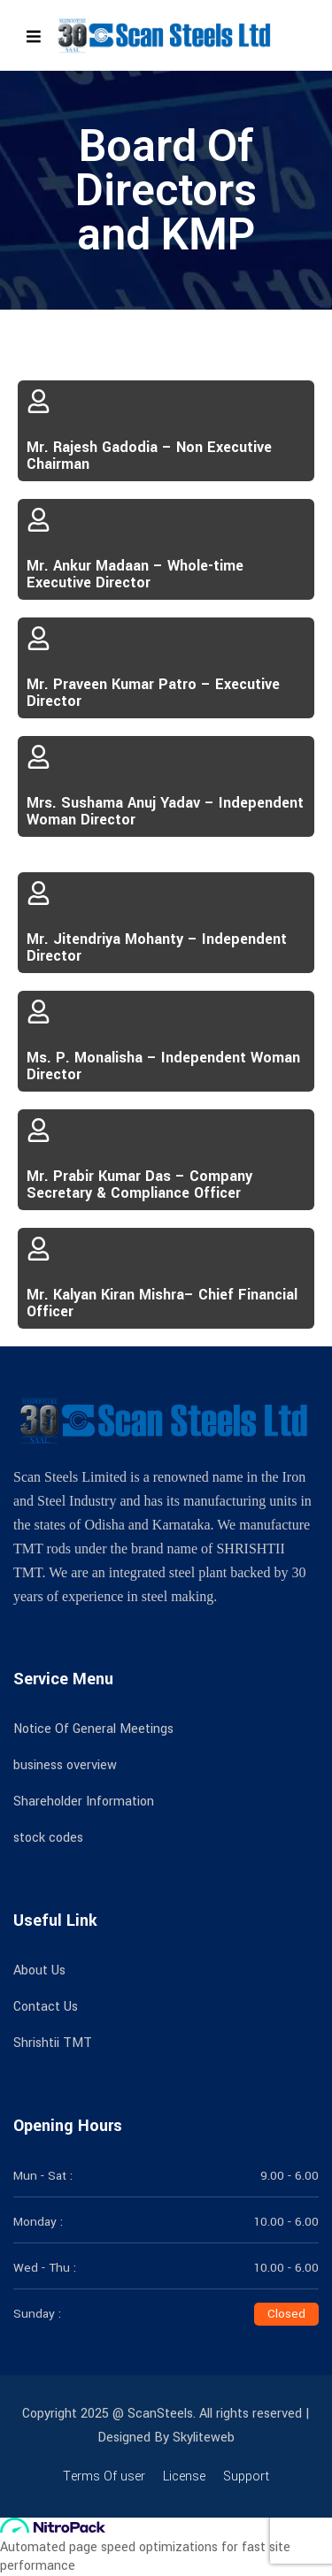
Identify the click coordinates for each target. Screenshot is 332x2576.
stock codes (48, 1837)
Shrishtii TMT (52, 2043)
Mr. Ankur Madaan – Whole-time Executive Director (135, 574)
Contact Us (45, 2006)
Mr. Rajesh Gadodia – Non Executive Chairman (149, 455)
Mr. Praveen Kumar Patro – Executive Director (153, 692)
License (184, 2476)
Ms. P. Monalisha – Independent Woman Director (163, 1066)
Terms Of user (104, 2476)
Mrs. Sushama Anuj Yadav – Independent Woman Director (165, 811)
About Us (39, 1970)
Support (246, 2476)
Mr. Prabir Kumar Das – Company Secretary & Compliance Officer (139, 1184)
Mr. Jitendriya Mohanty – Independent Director (157, 947)
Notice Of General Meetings (93, 1729)
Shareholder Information (83, 1801)
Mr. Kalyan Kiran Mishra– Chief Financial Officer (162, 1303)
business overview (65, 1765)
